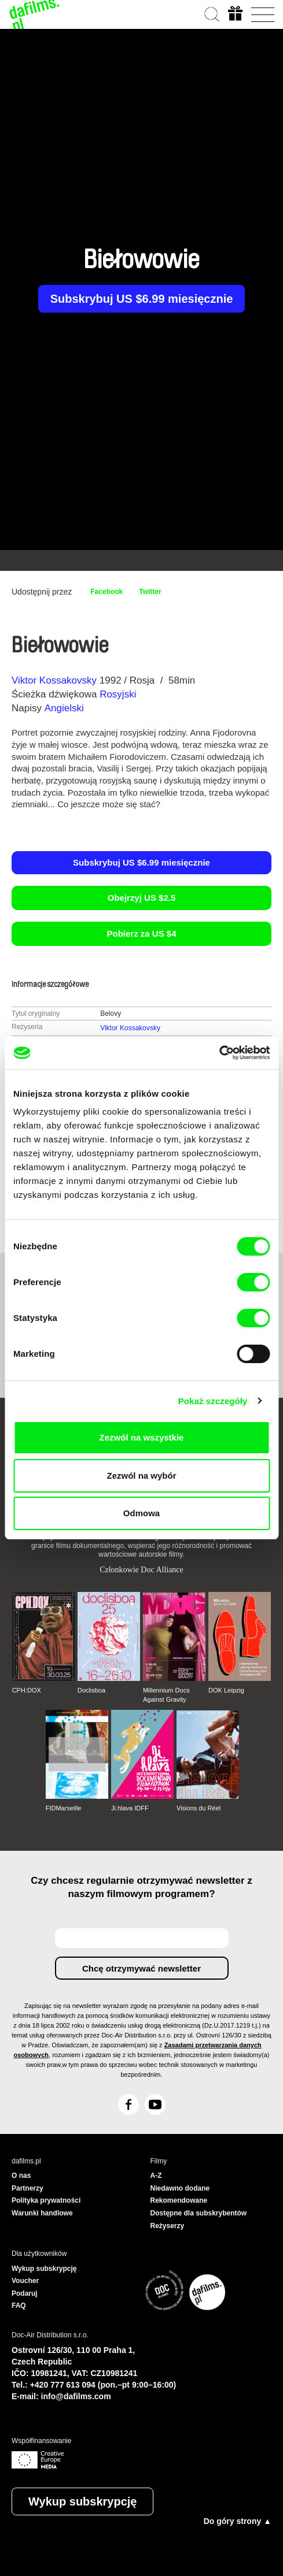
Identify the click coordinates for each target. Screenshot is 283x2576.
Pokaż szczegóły (213, 1401)
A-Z (156, 2176)
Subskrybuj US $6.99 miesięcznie (141, 298)
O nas (21, 2176)
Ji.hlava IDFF (130, 1808)
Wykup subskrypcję (82, 2501)
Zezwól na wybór (141, 1475)
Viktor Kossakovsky (54, 680)
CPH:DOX (26, 1690)
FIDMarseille (64, 1808)
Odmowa (141, 1513)
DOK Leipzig (226, 1690)
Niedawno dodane (180, 2188)
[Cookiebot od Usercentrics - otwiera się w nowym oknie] (219, 1052)
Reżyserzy (167, 2226)
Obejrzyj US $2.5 (142, 898)
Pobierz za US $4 (141, 933)
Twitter (150, 592)
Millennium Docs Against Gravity (166, 1695)
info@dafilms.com (76, 2396)
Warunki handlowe (42, 2213)
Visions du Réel (198, 1808)
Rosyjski (118, 694)
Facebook (106, 592)
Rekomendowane (179, 2200)
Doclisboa (91, 1690)
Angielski (64, 708)
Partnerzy (27, 2188)
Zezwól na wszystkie (142, 1437)
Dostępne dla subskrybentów (198, 2213)
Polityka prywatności (46, 2200)
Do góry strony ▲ (237, 2521)
